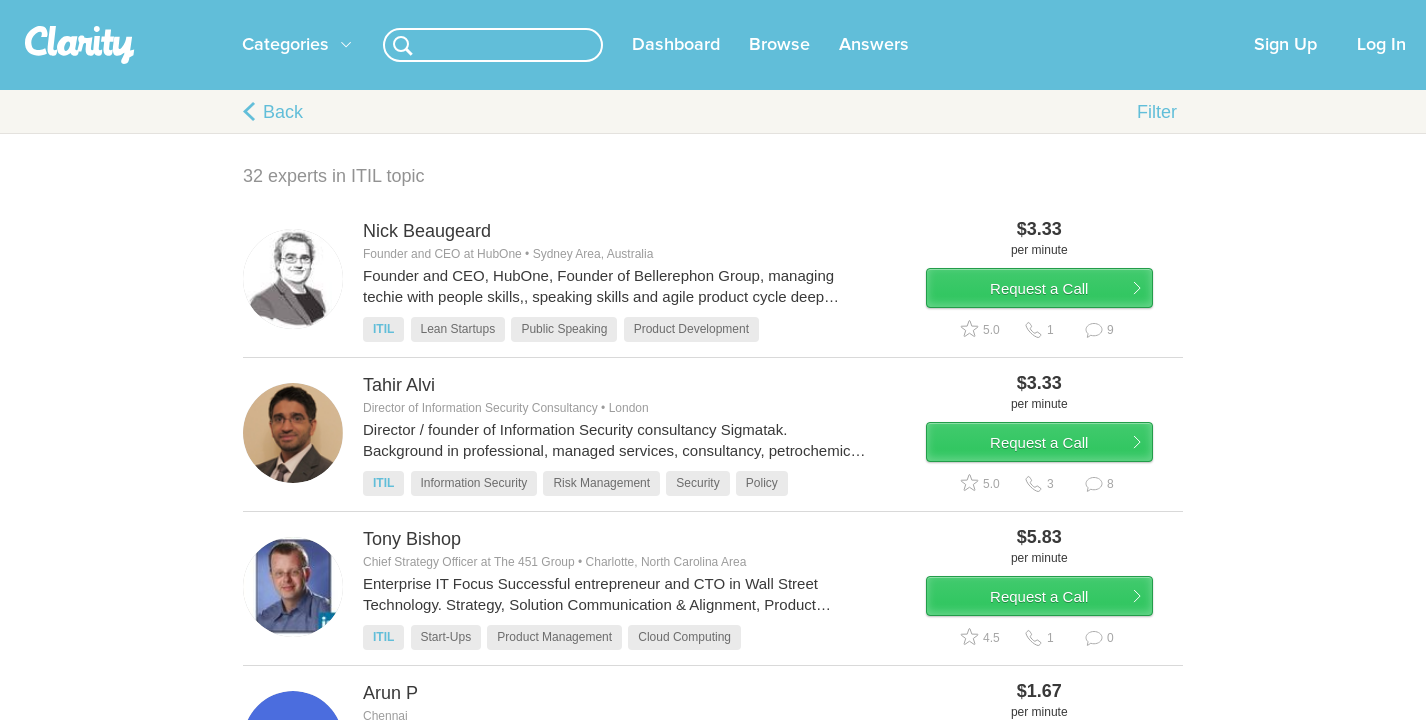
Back (283, 136)
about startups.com (1242, 13)
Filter (1157, 136)
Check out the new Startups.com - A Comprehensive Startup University (953, 13)
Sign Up (1285, 69)
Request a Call (1065, 323)
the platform (212, 11)
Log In (1381, 69)
